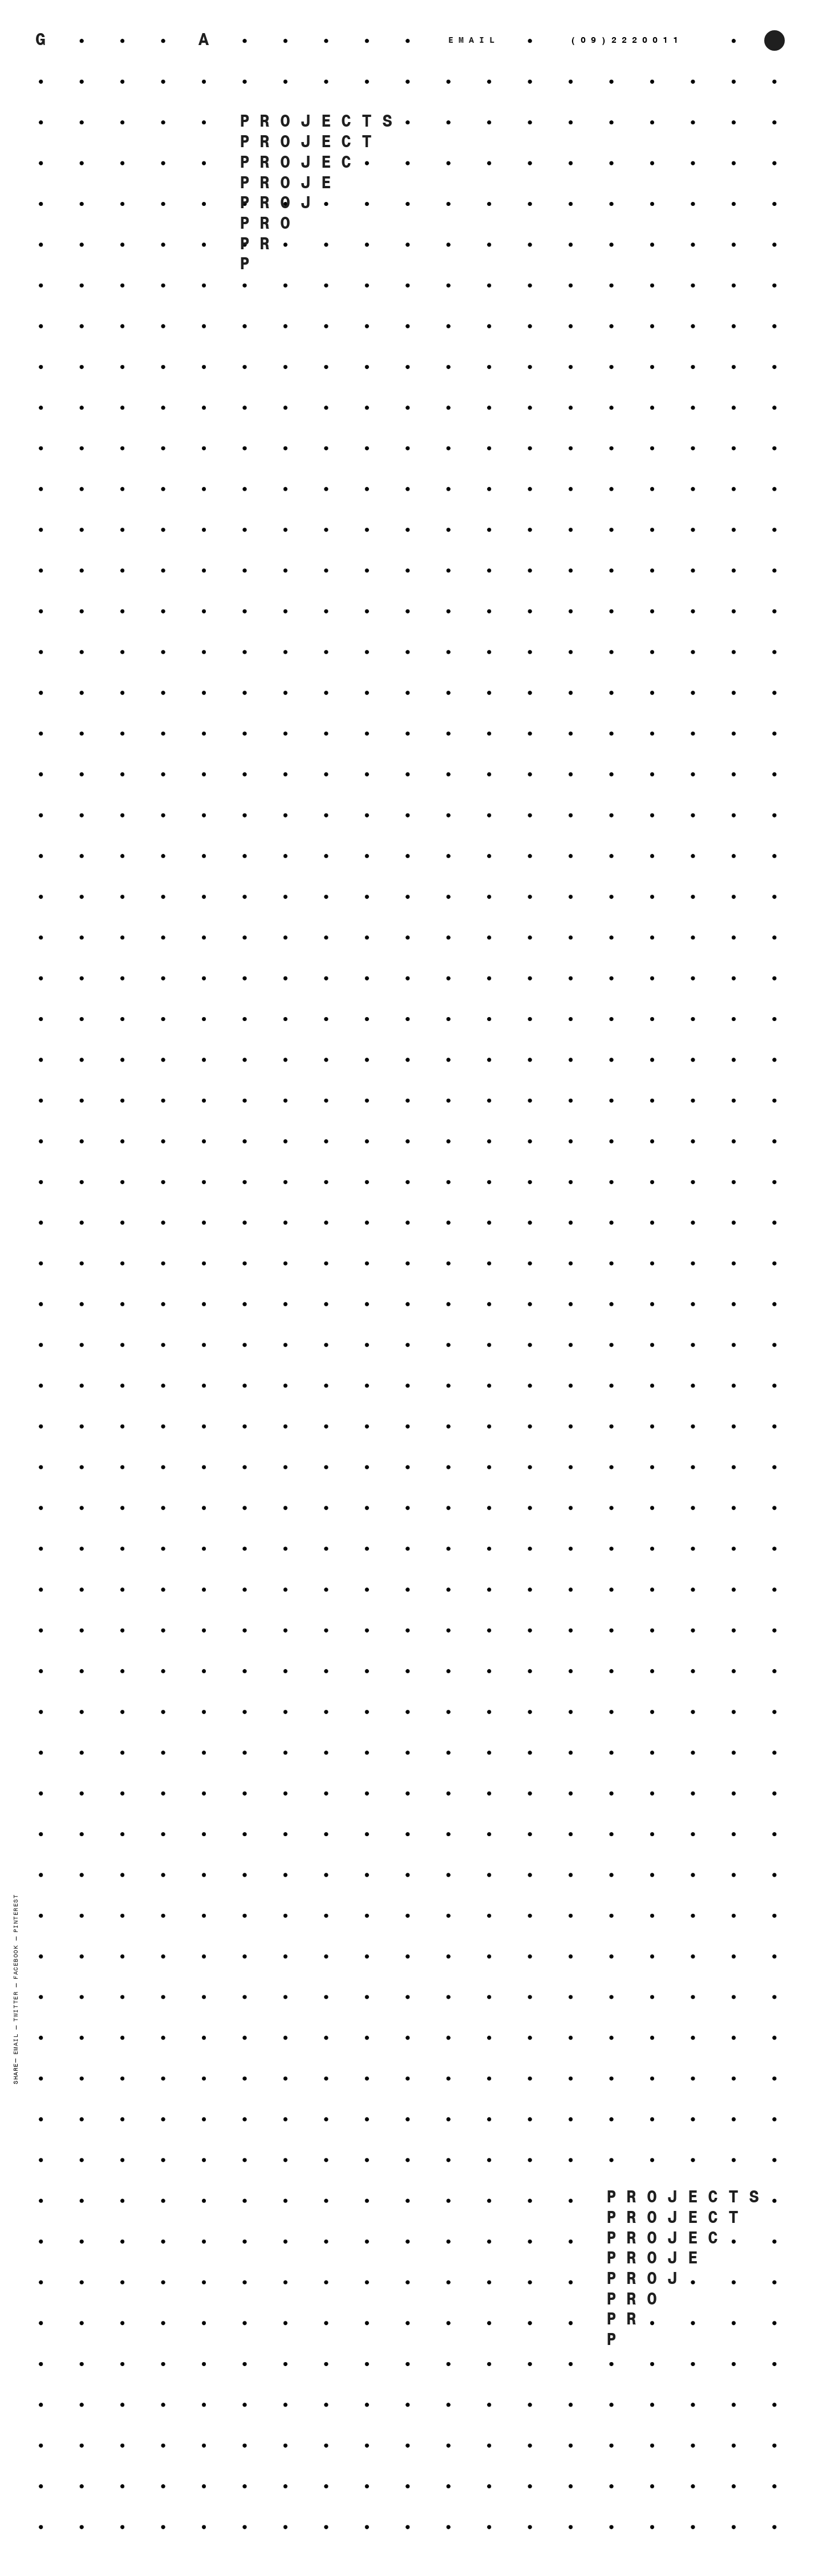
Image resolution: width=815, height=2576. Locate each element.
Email (16, 2044)
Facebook (16, 1962)
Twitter (16, 2006)
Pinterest (16, 1913)
